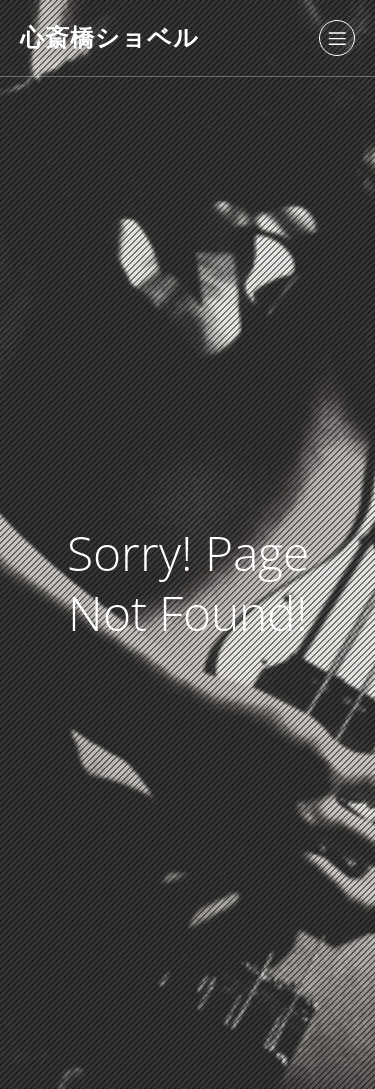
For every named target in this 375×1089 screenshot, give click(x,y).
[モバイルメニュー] (337, 38)
